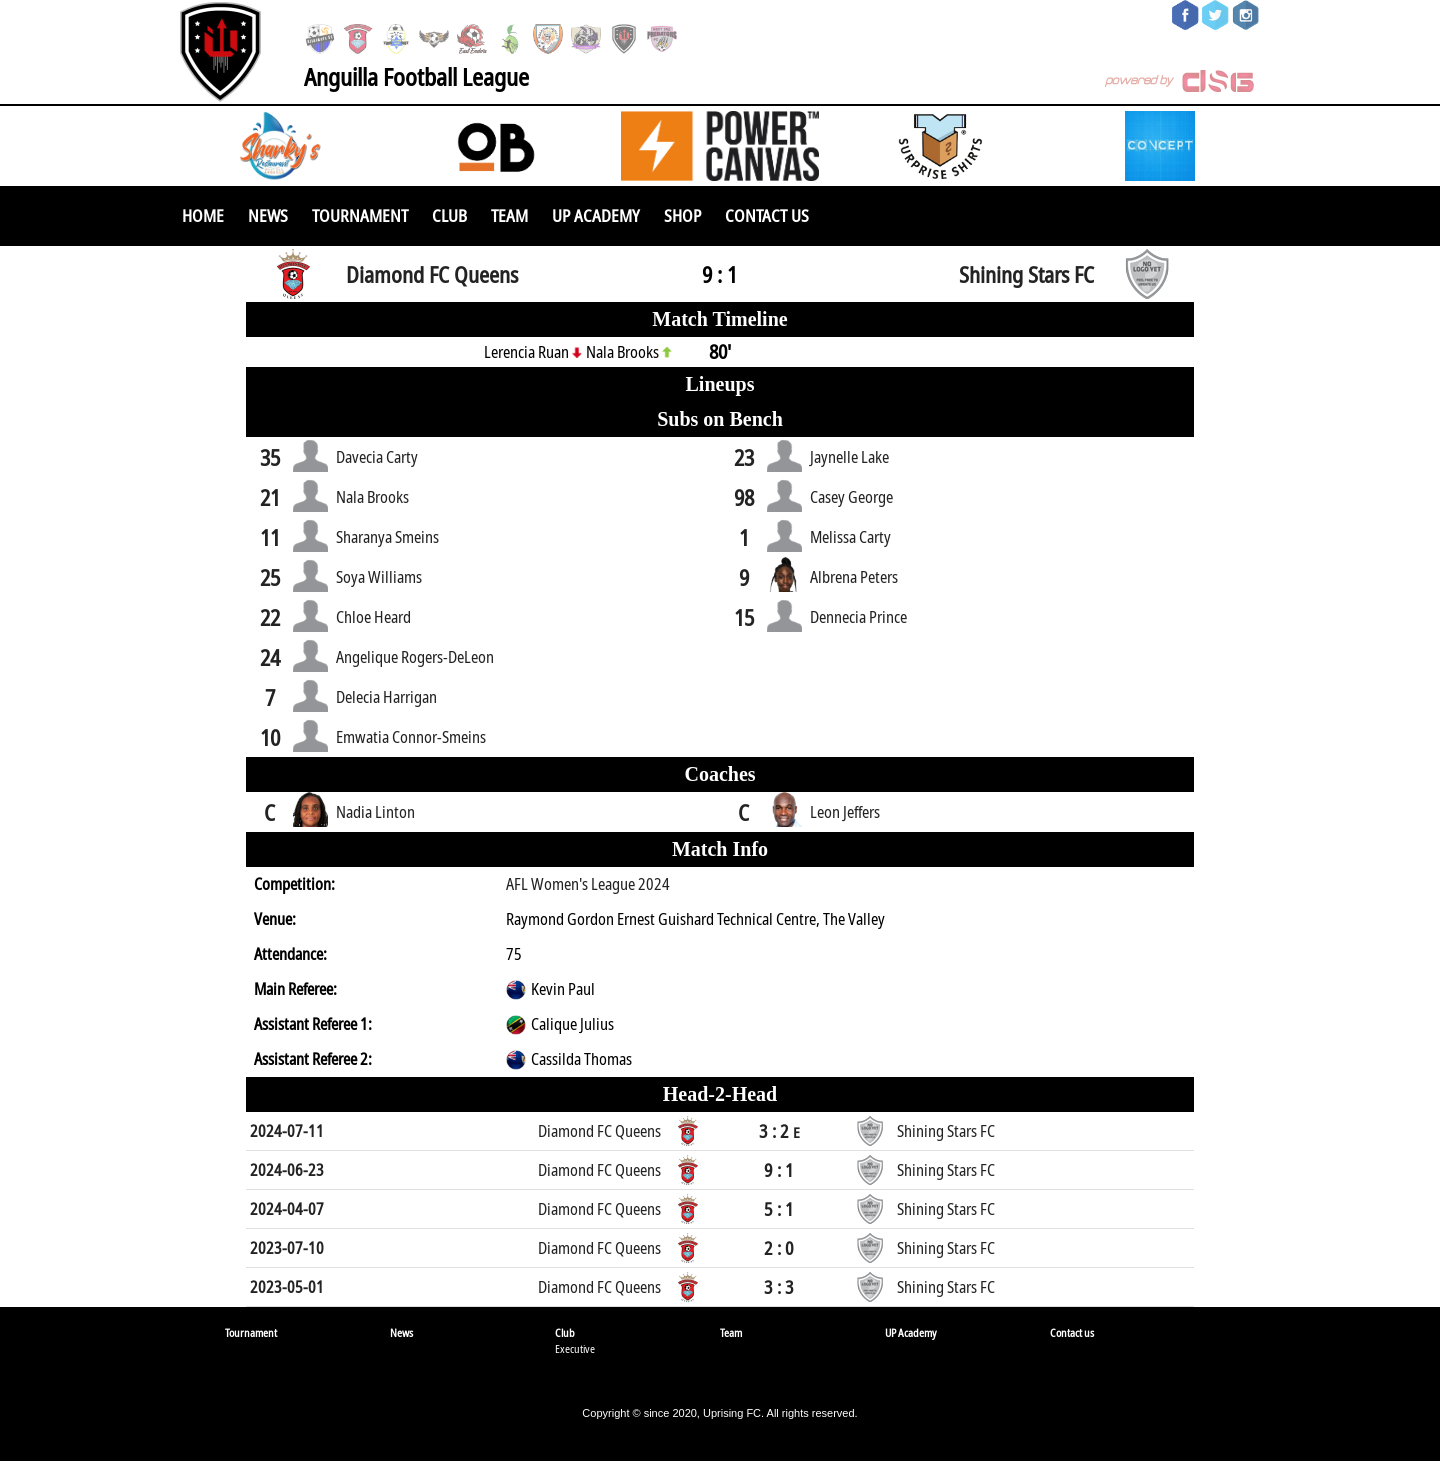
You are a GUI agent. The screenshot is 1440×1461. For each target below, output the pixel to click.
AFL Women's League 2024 (588, 884)
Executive (575, 1348)
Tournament (360, 215)
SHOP (682, 215)
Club (449, 215)
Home (203, 215)
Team (509, 215)
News (268, 215)
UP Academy (596, 215)
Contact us (767, 215)
